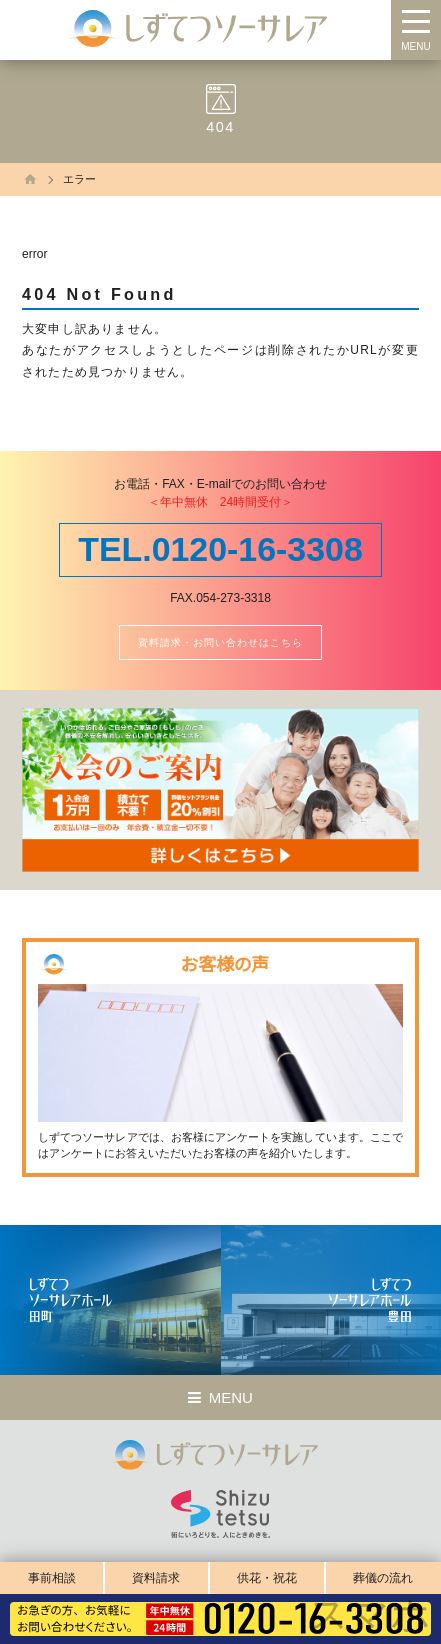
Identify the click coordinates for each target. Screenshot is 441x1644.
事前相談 (52, 1578)
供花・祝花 (267, 1578)
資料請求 (156, 1578)
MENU (415, 46)
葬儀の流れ (383, 1578)
